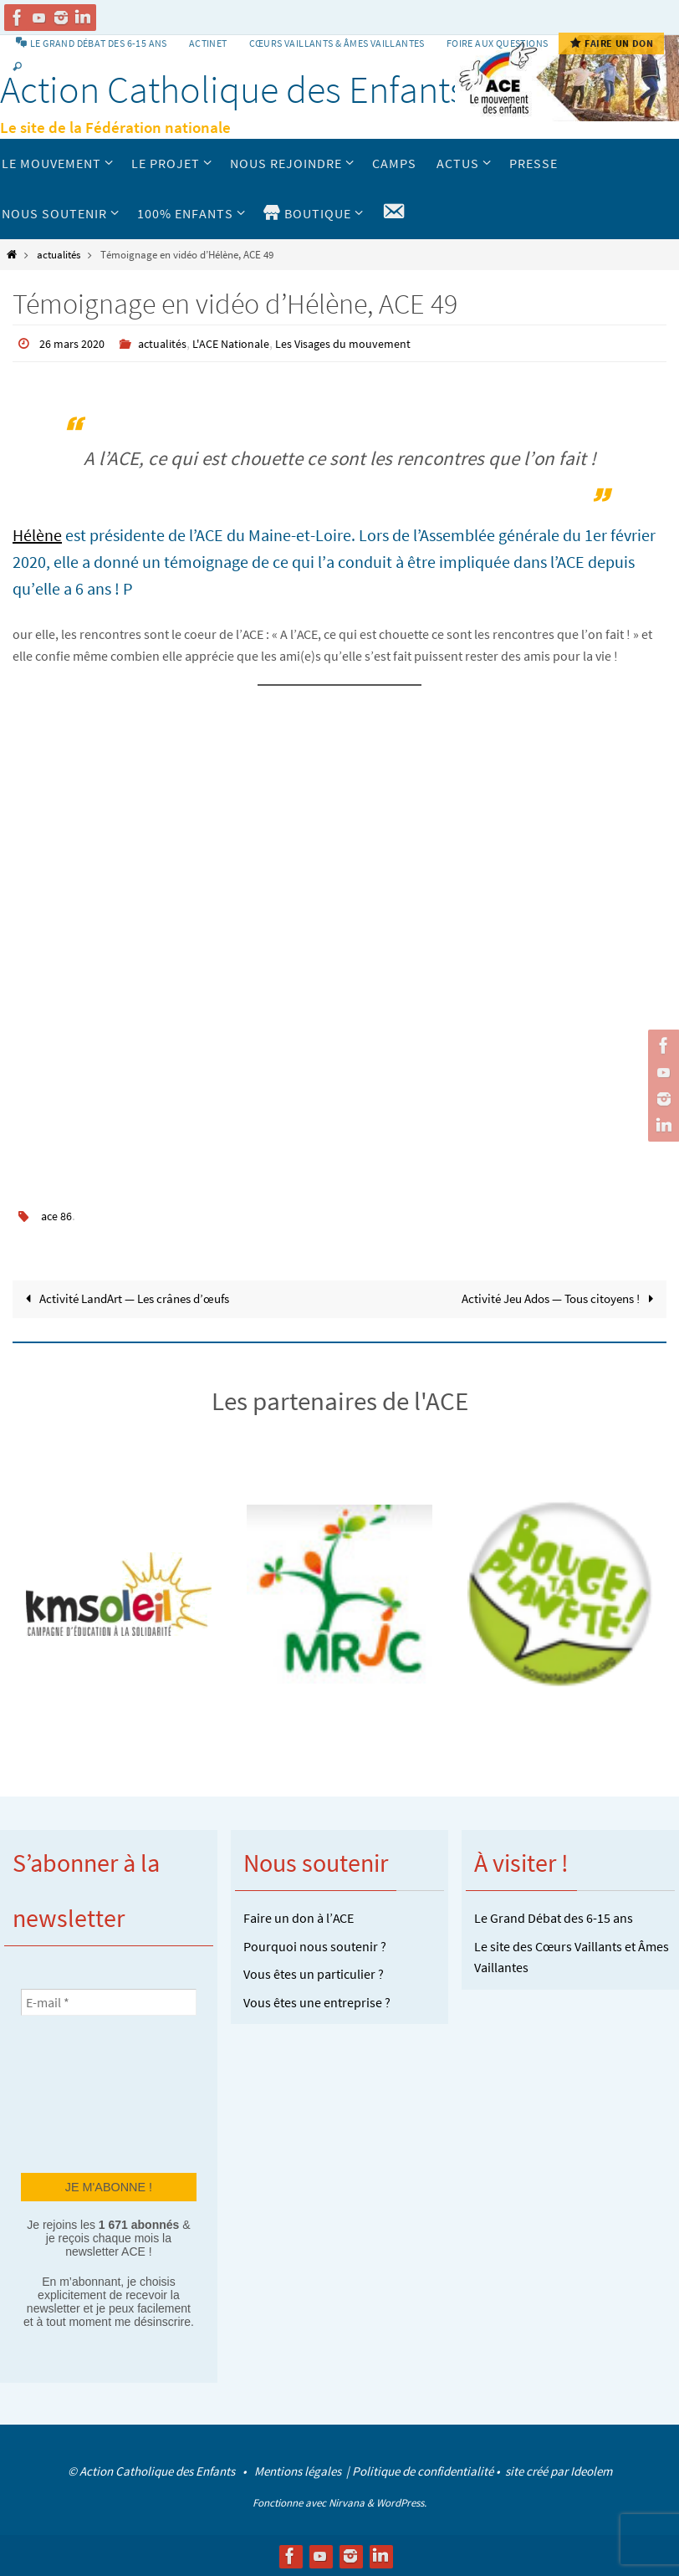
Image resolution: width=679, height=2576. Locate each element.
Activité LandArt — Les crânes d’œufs (132, 1297)
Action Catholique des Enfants (233, 89)
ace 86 (58, 1214)
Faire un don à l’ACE (298, 1917)
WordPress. (401, 2503)
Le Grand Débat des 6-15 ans (553, 1917)
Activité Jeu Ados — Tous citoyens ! (552, 1297)
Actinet (208, 43)
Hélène (37, 534)
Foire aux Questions (498, 43)
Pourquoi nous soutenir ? (314, 1945)
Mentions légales (299, 2470)
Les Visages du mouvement (374, 343)
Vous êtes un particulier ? (313, 1973)
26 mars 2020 (76, 343)
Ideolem (591, 2470)
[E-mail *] (109, 2001)
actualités (58, 254)
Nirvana (347, 2503)
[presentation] (89, 2092)
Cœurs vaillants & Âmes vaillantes (337, 43)
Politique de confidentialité (422, 2470)
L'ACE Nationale (250, 343)
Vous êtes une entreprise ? (317, 2001)
